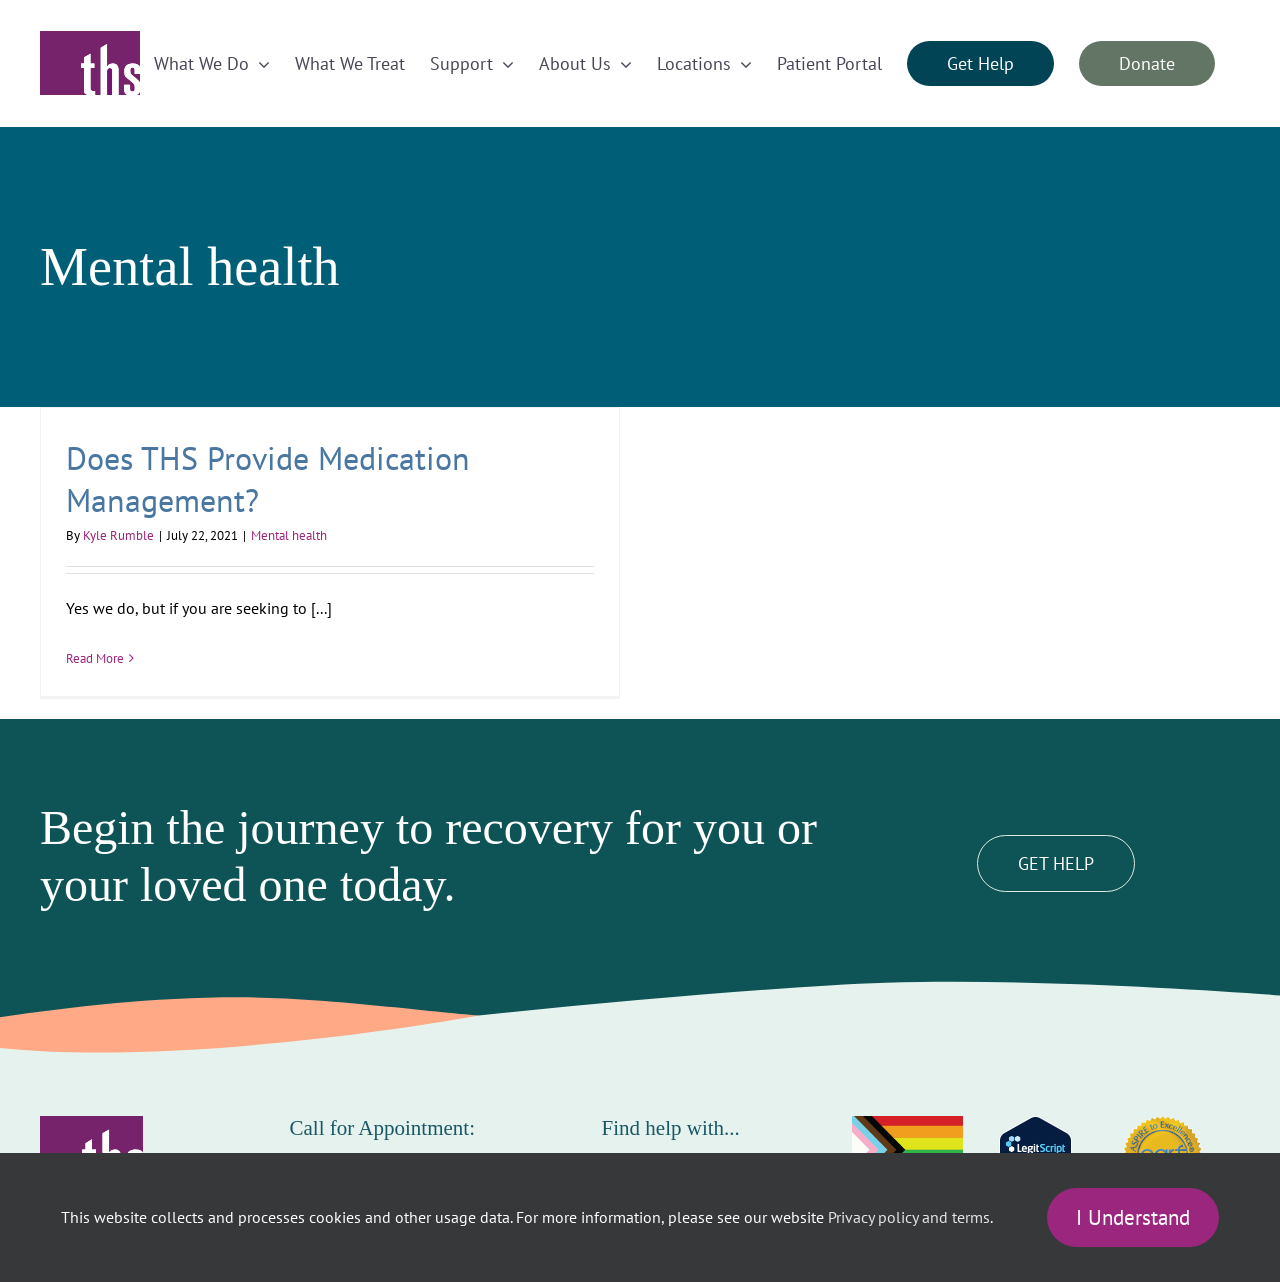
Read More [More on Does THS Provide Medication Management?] (95, 658)
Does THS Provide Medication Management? (268, 479)
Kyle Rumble (118, 535)
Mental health (289, 535)
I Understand (1133, 1217)
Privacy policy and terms (909, 1217)
